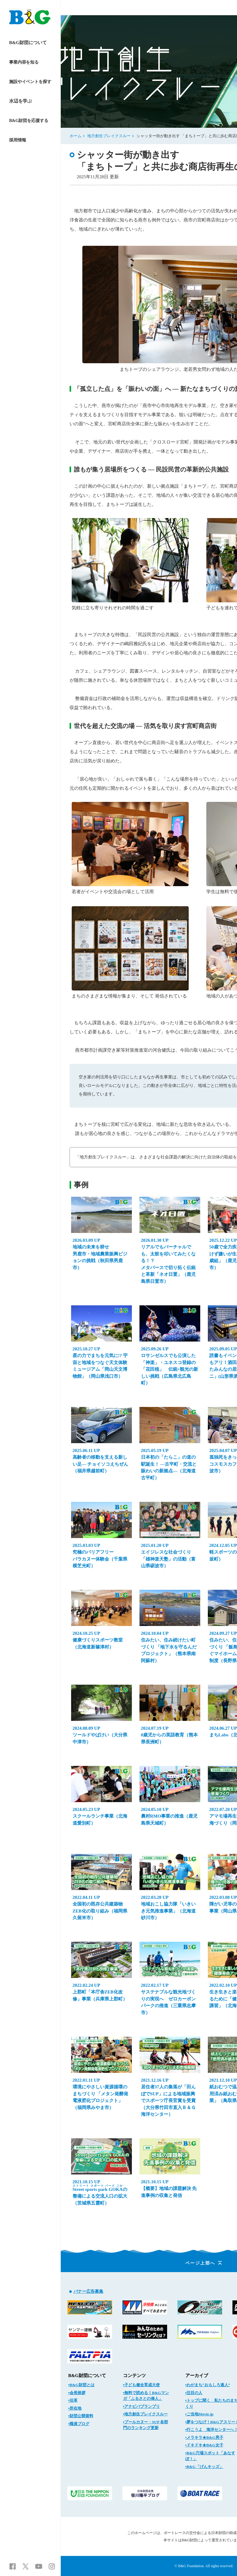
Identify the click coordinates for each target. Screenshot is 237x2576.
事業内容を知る (24, 62)
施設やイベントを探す (30, 81)
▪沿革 (73, 2400)
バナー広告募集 (88, 2291)
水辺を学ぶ (20, 101)
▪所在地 (75, 2408)
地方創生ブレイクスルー (109, 136)
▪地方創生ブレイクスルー (145, 2414)
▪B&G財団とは (81, 2385)
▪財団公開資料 (81, 2416)
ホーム (75, 136)
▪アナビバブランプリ (141, 2406)
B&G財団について (28, 42)
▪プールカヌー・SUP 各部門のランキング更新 (145, 2425)
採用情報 (17, 140)
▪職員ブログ (79, 2423)
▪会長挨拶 (77, 2392)
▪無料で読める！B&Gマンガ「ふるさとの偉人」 (146, 2395)
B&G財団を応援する (28, 120)
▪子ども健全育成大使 (141, 2385)
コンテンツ (134, 2375)
